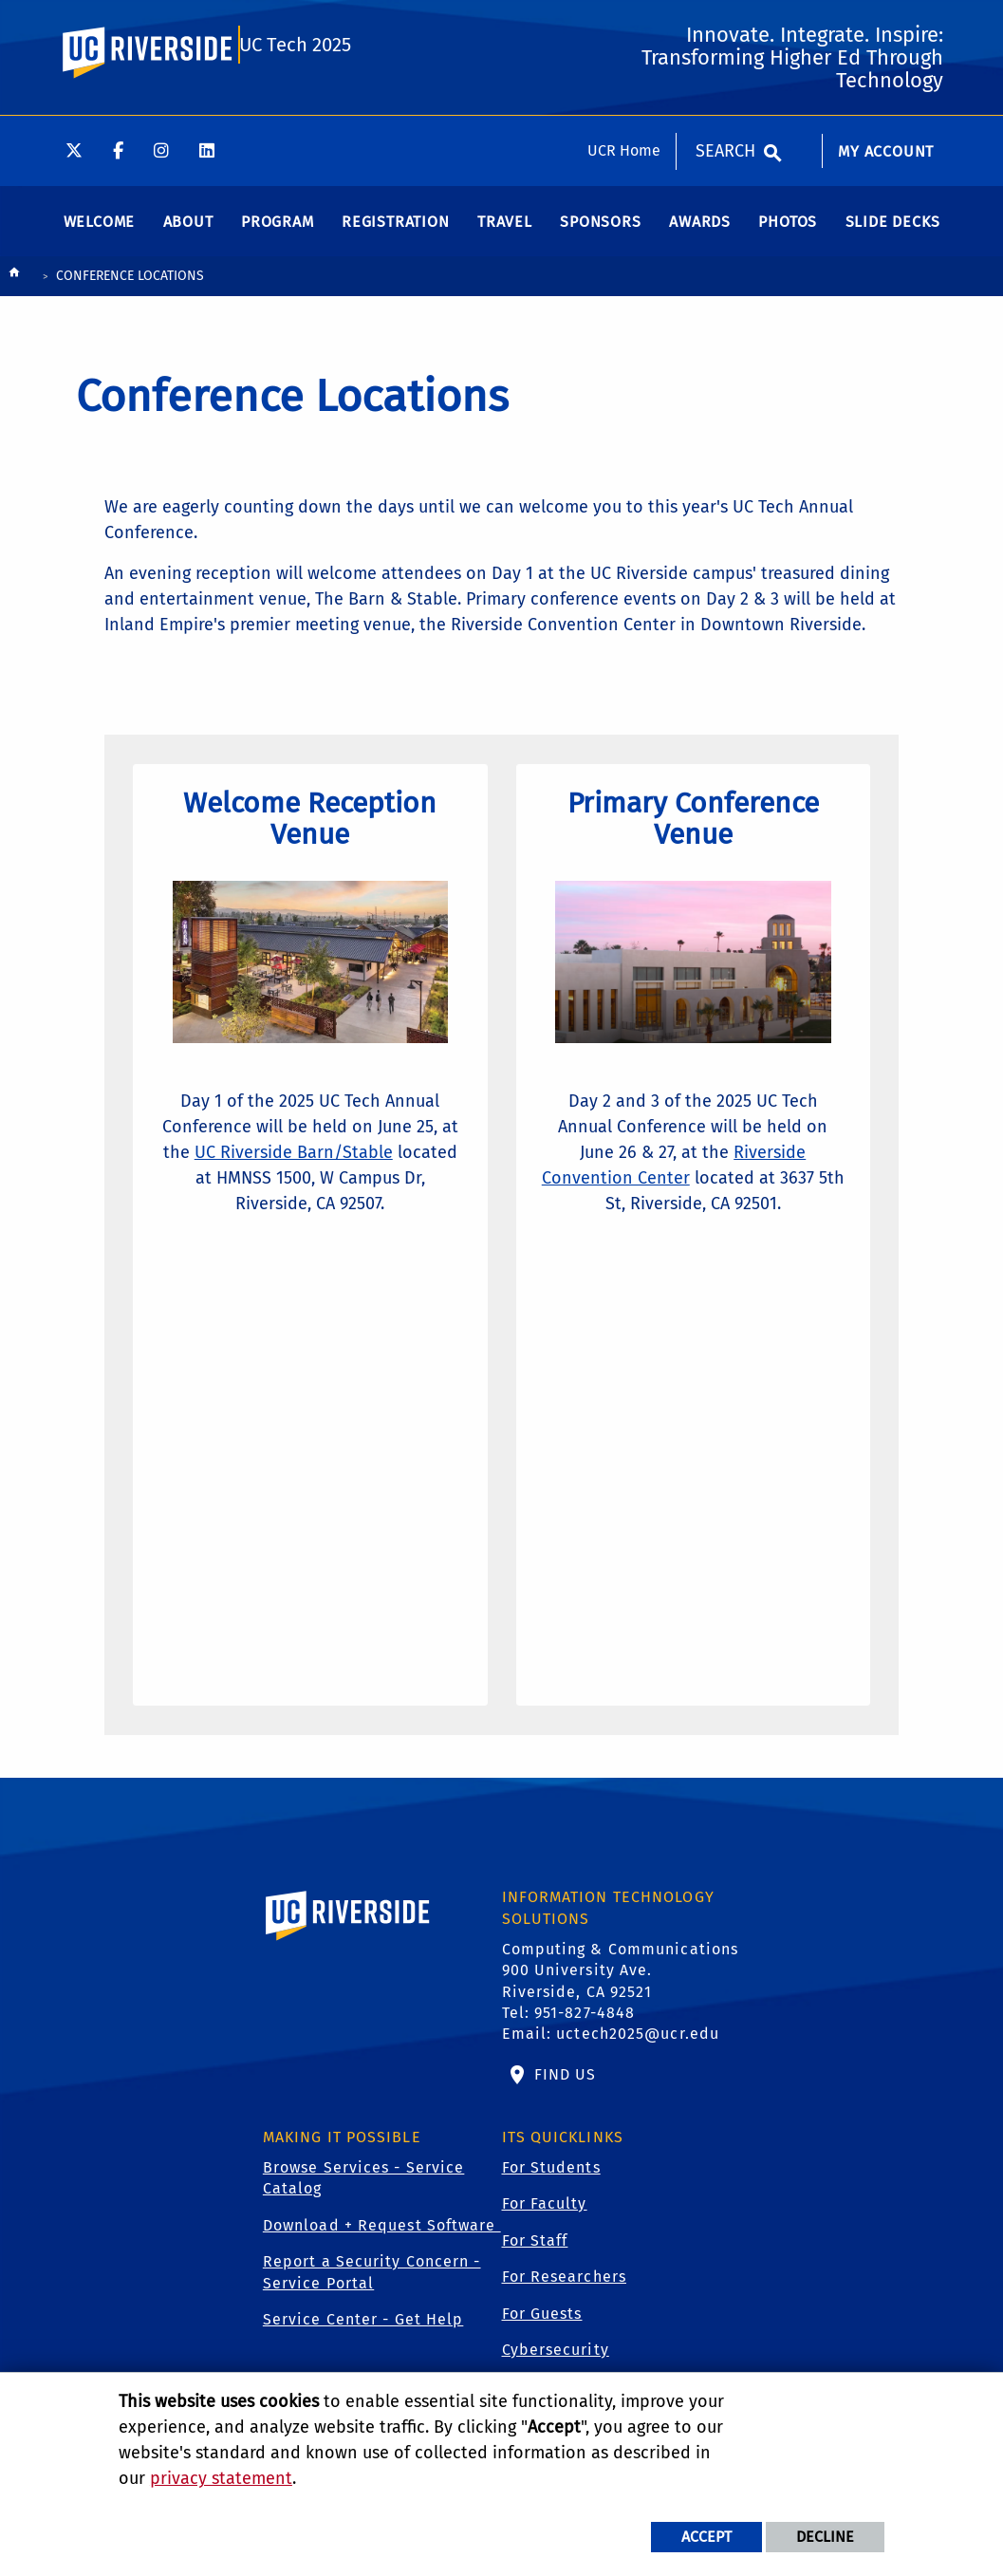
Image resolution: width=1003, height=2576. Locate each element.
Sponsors (600, 235)
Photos (787, 235)
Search (725, 35)
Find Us (563, 2093)
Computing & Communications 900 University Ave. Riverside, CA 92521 (620, 1989)
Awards (700, 235)
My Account (886, 36)
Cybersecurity (555, 2369)
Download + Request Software (382, 2244)
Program (277, 235)
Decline (825, 2537)
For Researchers (564, 2296)
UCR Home (623, 35)
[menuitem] (886, 45)
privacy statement (221, 2478)
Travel (504, 235)
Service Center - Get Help (363, 2338)
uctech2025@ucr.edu (637, 2053)
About (188, 235)
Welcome (100, 235)
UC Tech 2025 (294, 126)
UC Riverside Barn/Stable (336, 1163)
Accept (706, 2537)
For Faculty (544, 2223)
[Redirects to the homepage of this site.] (14, 290)
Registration (396, 235)
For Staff (535, 2259)
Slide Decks (892, 235)
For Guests (542, 2333)
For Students (551, 2186)
